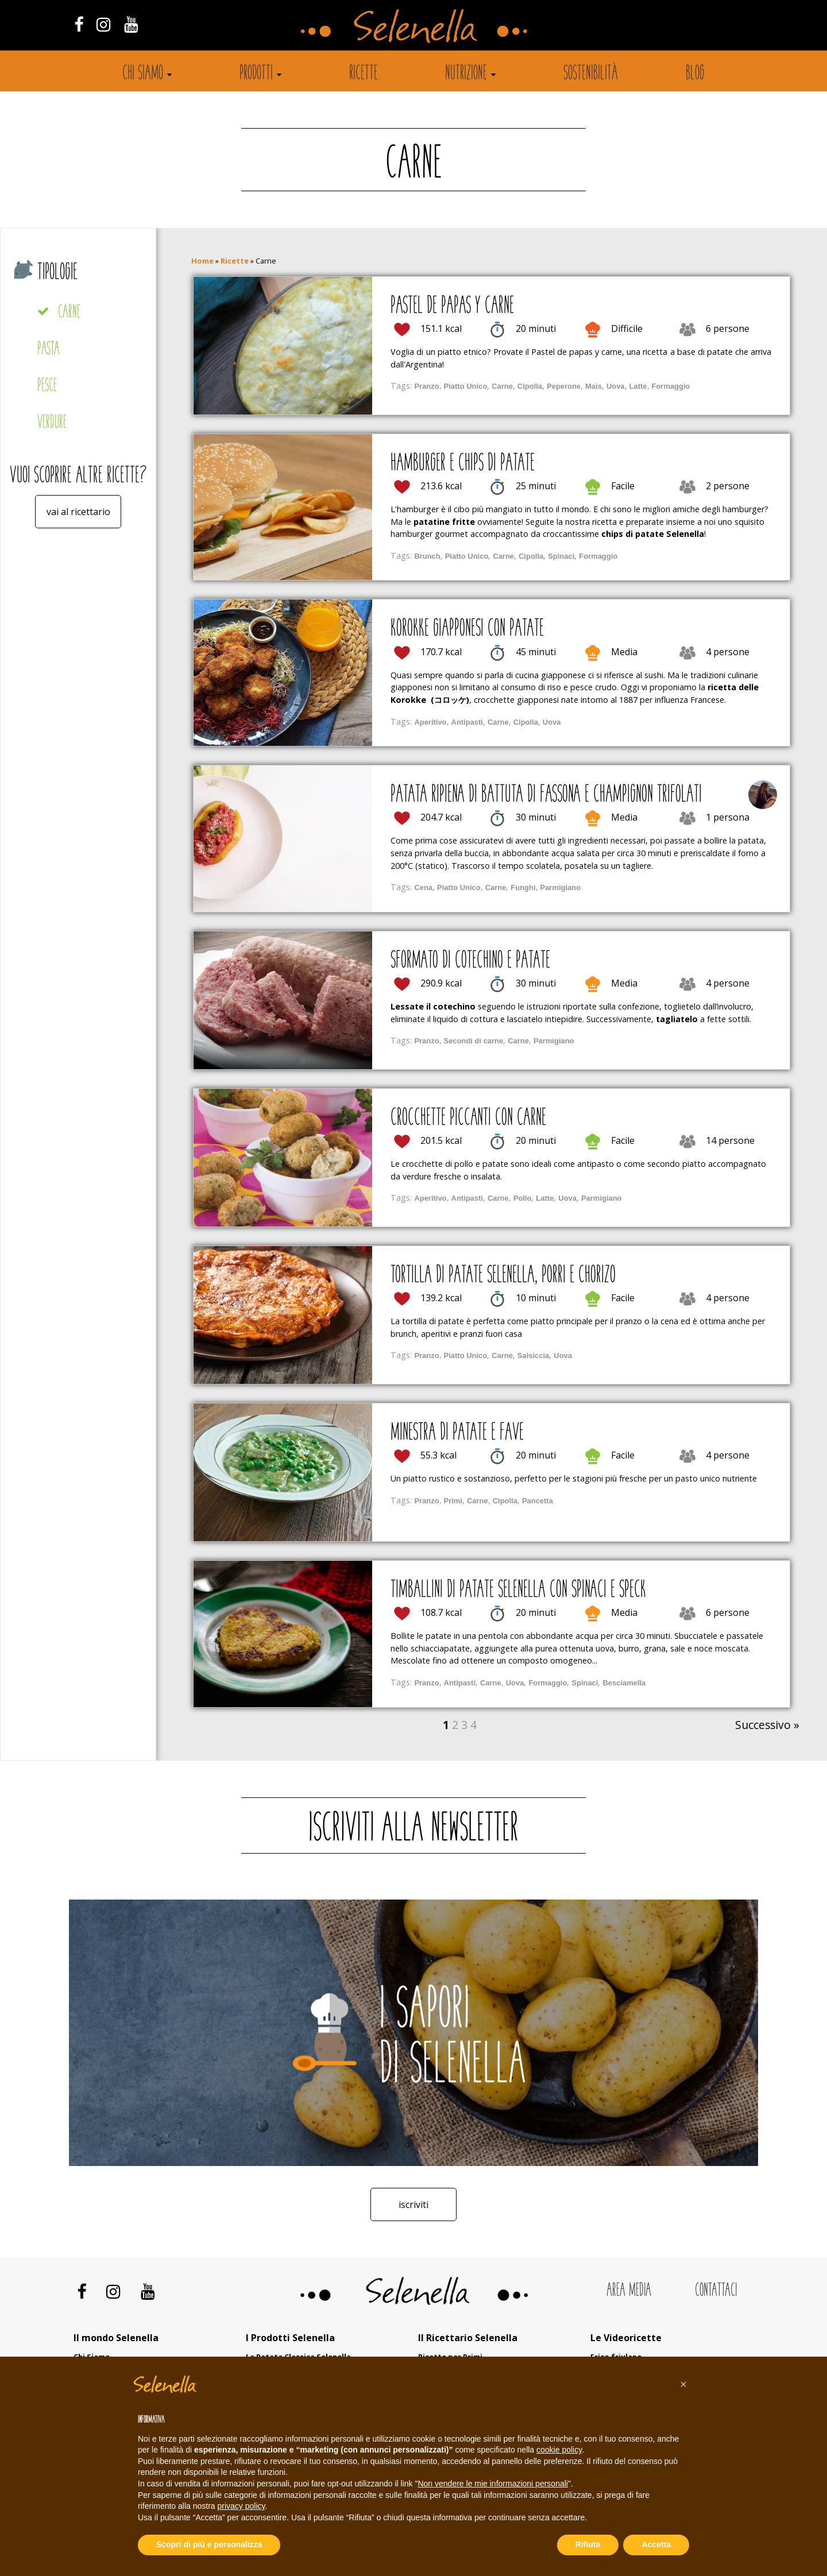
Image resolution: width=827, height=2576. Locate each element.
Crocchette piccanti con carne (468, 1118)
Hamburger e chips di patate (463, 464)
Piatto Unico (466, 386)
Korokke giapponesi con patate (467, 629)
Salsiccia (533, 1355)
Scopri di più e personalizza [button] (209, 2544)
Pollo (522, 1198)
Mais (593, 386)
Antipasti (467, 722)
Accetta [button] (656, 2544)
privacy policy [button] (241, 2506)
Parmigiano (560, 887)
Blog (695, 74)
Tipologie (57, 273)
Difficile (627, 328)
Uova (615, 386)
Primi (453, 1500)
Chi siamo (142, 74)
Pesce (47, 386)
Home (202, 261)
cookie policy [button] (559, 2449)
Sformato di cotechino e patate (470, 961)
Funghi (523, 887)
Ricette (363, 74)
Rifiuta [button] (588, 2544)
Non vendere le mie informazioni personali (492, 2483)
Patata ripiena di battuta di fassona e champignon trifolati (546, 795)
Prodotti (256, 74)
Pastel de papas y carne (452, 306)
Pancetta (537, 1500)
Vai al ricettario (78, 511)
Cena (423, 887)
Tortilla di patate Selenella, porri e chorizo (503, 1276)
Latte (638, 386)
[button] (683, 2384)
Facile (623, 485)
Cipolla (529, 386)
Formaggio (671, 386)
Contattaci (716, 2290)
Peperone (564, 386)
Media (624, 651)
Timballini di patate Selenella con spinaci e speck (518, 1590)
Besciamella (624, 1682)
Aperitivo (430, 722)
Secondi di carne (474, 1040)
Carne (69, 313)
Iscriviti (413, 2204)
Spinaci (561, 556)
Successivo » (767, 1724)
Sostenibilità (590, 74)
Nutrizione (466, 74)
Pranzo (426, 386)
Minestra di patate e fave (457, 1433)
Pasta (48, 349)
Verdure (52, 423)
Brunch (427, 556)
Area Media (628, 2290)
